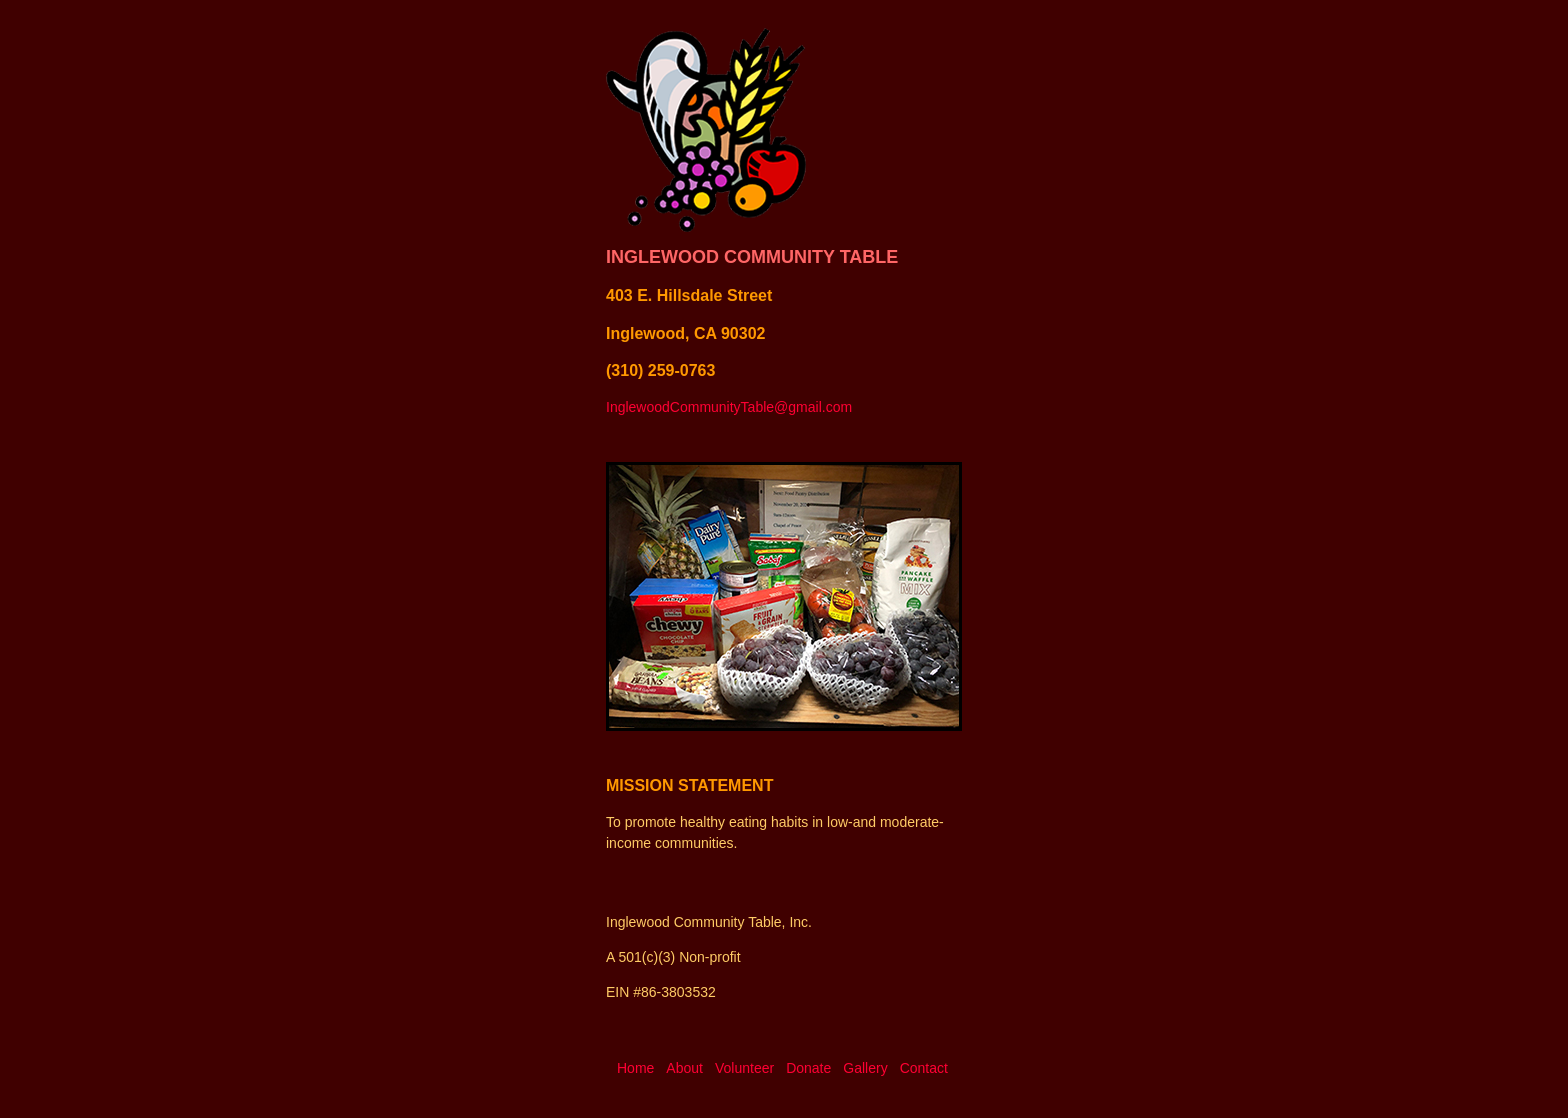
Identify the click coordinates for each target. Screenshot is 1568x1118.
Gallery (865, 1068)
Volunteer (744, 1068)
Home (635, 1068)
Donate (808, 1068)
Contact (924, 1068)
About (684, 1068)
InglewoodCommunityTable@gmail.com (729, 407)
